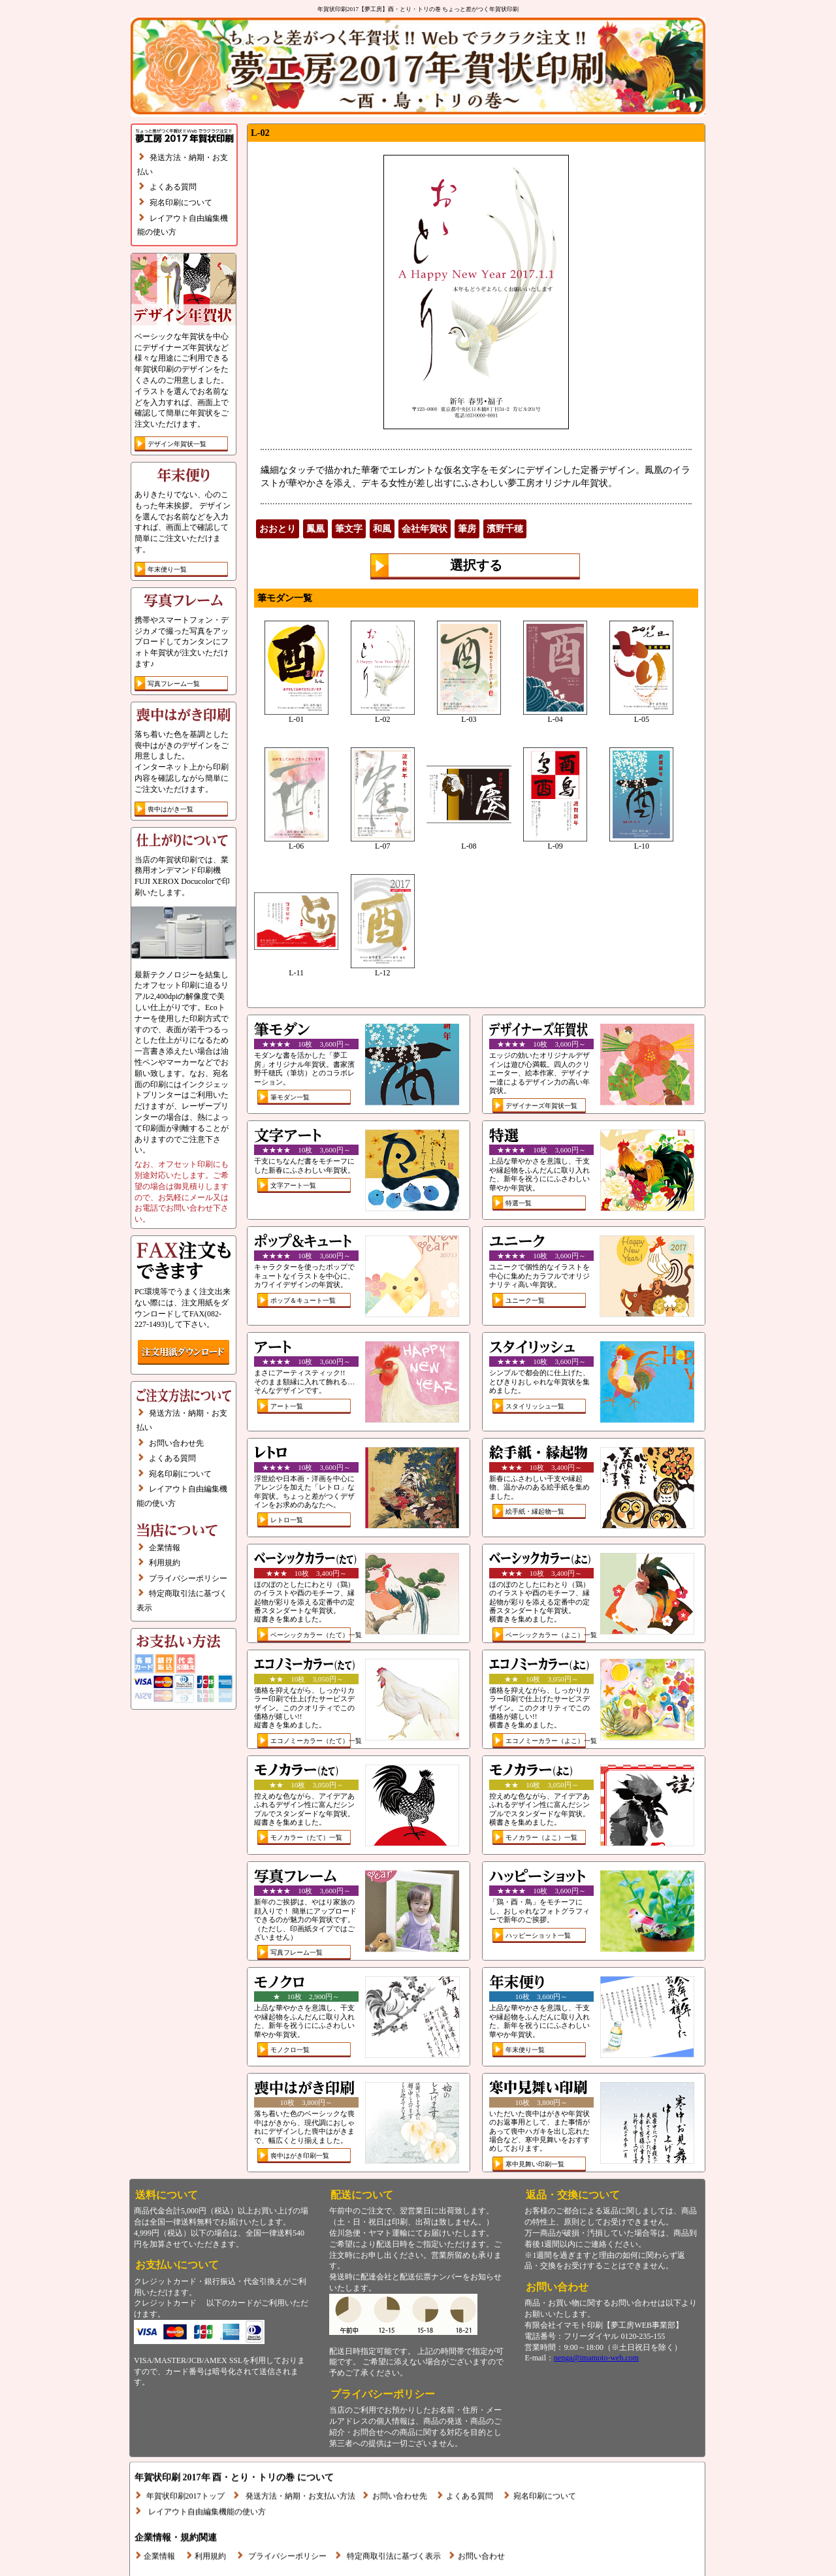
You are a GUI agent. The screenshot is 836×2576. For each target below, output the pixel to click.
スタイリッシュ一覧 (535, 1406)
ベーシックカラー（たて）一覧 (316, 1635)
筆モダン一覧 (290, 1097)
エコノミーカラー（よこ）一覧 (551, 1740)
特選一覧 (519, 1203)
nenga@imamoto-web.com (596, 2357)
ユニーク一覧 (525, 1300)
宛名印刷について (181, 202)
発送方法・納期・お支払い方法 (300, 2466)
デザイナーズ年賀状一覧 (541, 1105)
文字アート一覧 (293, 1185)
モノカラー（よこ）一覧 (541, 1837)
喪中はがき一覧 (170, 809)
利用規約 (164, 1562)
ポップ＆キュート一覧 (303, 1300)
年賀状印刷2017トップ (185, 2466)
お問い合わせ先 (176, 1443)
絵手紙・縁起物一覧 (535, 1511)
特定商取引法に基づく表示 (394, 2526)
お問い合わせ (481, 2526)
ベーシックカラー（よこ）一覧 (551, 1635)
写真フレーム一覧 (174, 683)
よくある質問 (173, 186)
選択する (476, 565)
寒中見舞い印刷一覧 (535, 2164)
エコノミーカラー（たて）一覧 (316, 1740)
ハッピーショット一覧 (538, 1935)
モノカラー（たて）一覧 (306, 1837)
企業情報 (164, 1547)
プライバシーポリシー (188, 1578)
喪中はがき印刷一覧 (299, 2155)
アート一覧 (286, 1406)
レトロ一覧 (286, 1520)
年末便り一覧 (167, 569)
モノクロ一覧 (290, 2049)
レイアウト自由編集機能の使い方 (207, 2481)
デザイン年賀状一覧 (177, 444)
